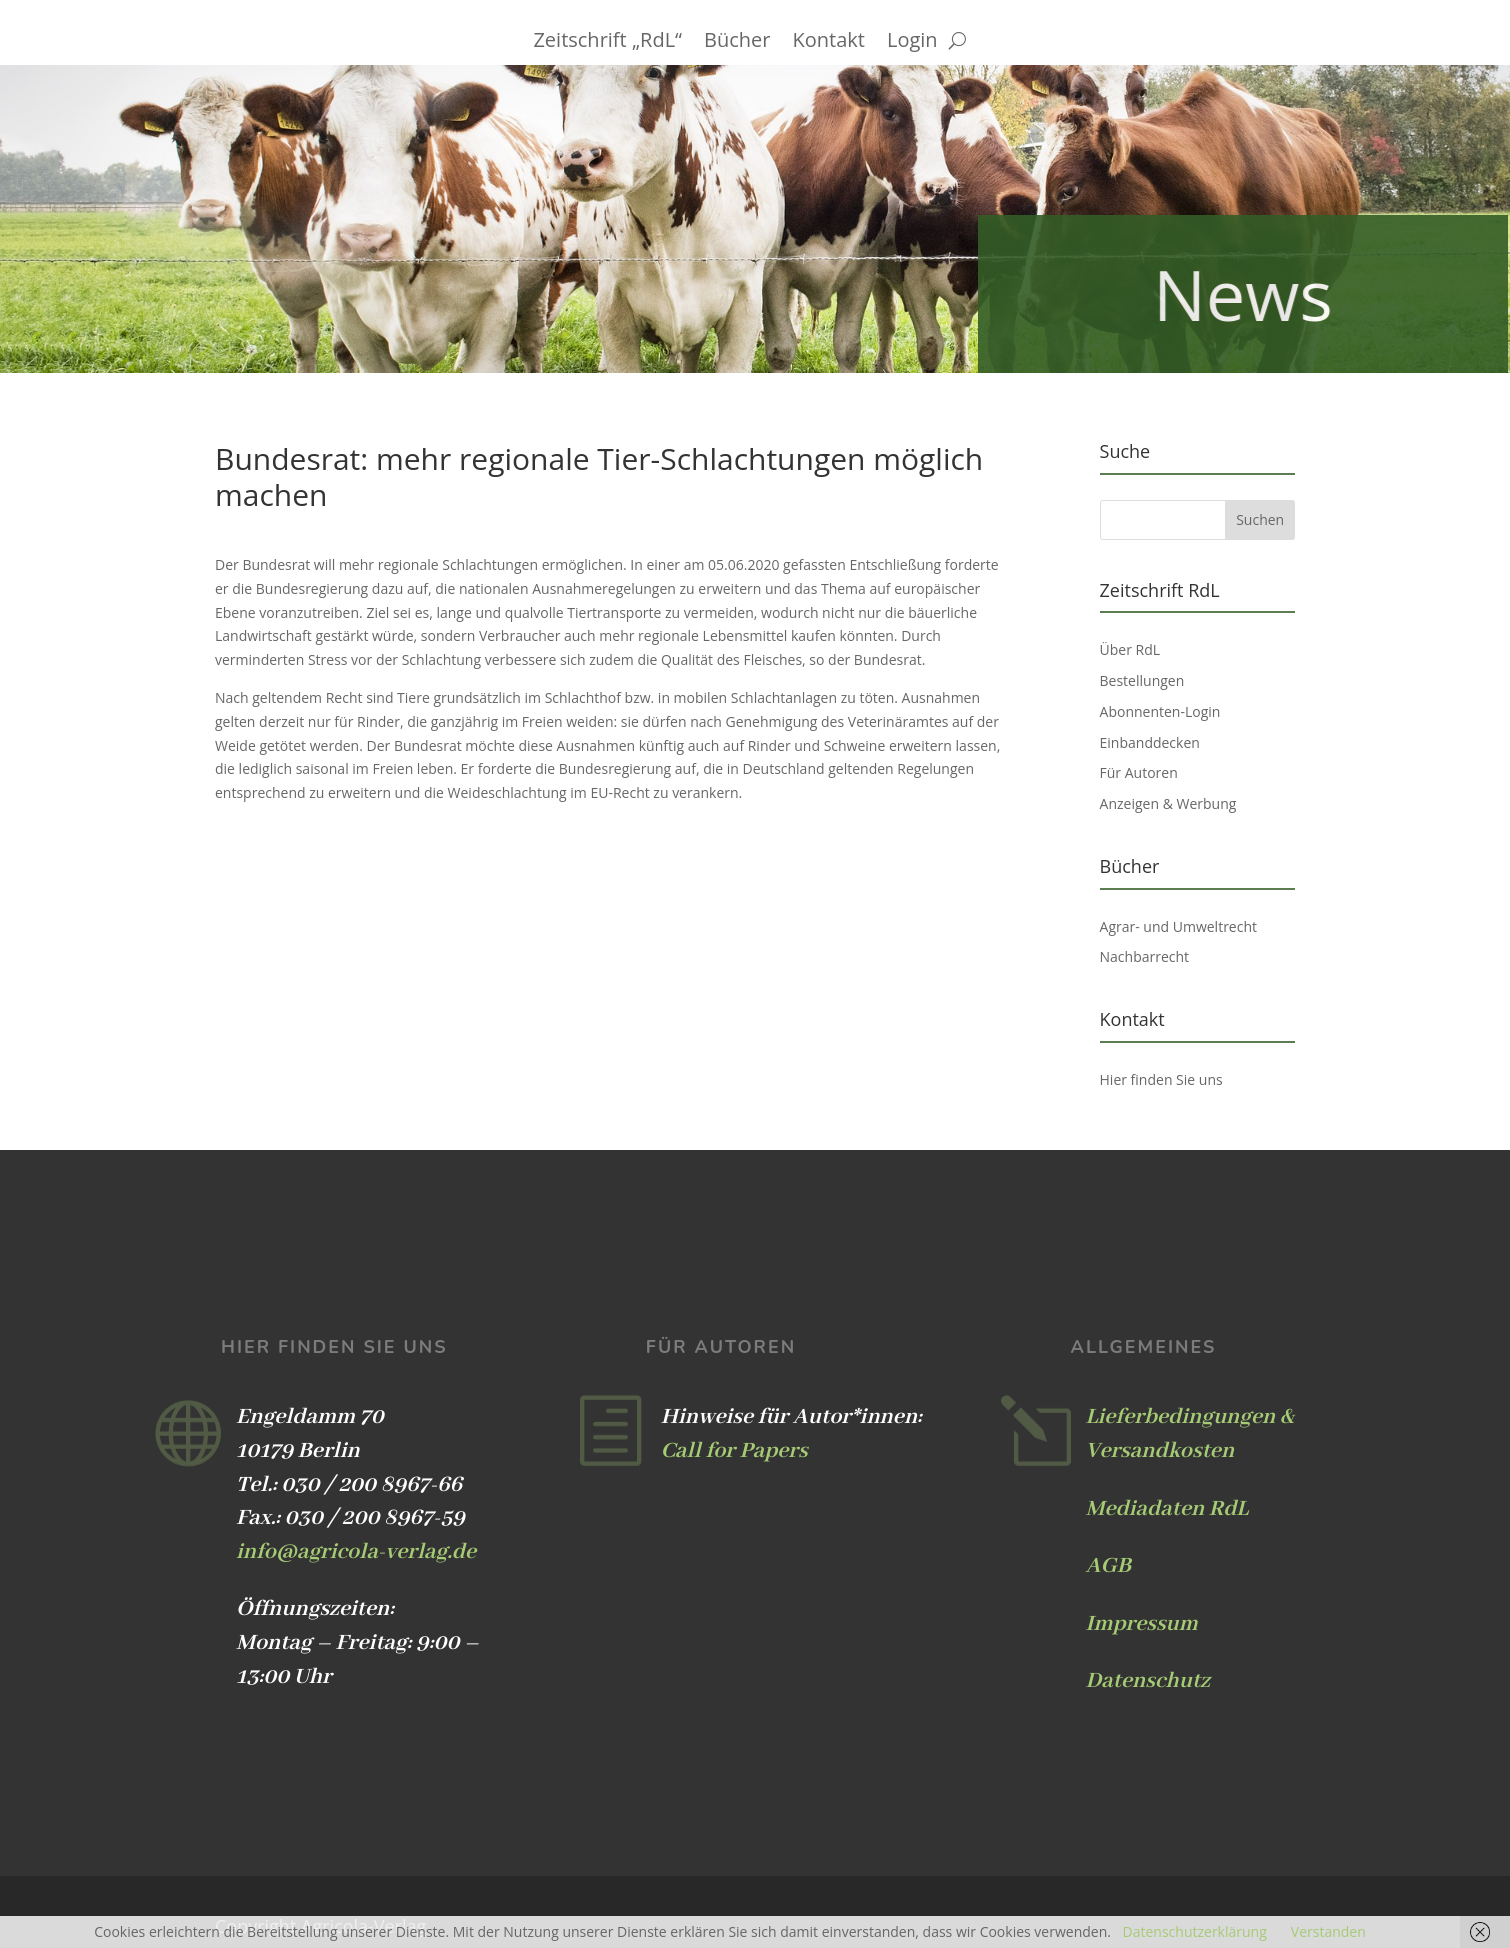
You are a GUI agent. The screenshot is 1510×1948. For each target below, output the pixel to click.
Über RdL (1130, 649)
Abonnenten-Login (1160, 711)
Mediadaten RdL (1167, 1509)
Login (912, 43)
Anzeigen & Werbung (1168, 803)
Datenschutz (1148, 1681)
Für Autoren (1139, 772)
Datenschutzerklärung (1195, 1931)
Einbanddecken (1150, 742)
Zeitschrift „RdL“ (607, 43)
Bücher (737, 43)
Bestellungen (1142, 680)
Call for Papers (734, 1451)
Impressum (1142, 1624)
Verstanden (1328, 1931)
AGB (1108, 1566)
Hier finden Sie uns (1161, 1079)
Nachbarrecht (1145, 956)
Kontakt (829, 43)
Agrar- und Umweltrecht (1178, 926)
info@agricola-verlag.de (356, 1552)
